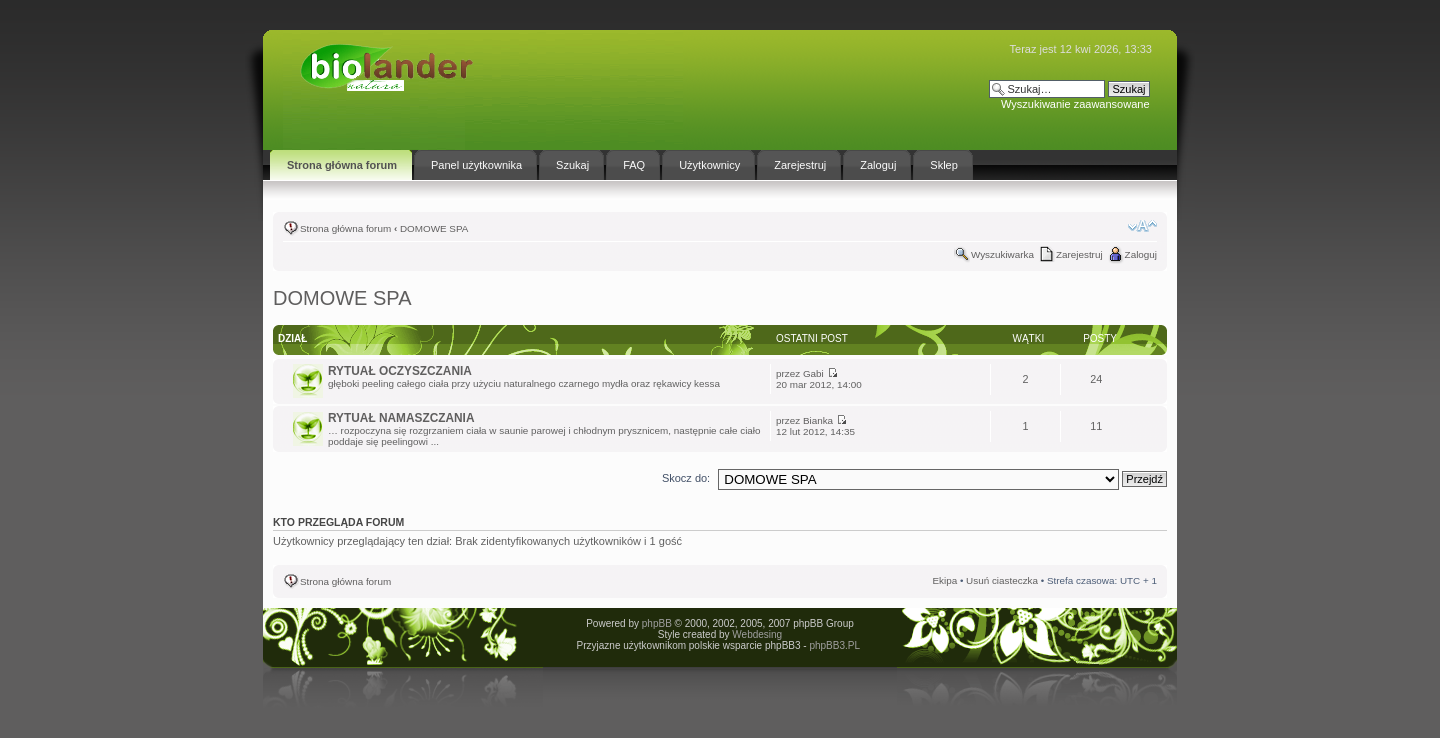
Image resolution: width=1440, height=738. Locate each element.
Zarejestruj (1079, 254)
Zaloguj (1141, 254)
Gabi (813, 373)
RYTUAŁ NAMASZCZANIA (401, 418)
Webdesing (757, 634)
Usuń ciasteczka (1002, 580)
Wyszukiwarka (1002, 254)
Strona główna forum (345, 228)
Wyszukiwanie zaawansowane (1075, 104)
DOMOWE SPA (434, 228)
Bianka (818, 420)
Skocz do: (686, 478)
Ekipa (944, 580)
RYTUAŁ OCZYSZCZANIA (400, 371)
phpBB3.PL (834, 645)
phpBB (657, 623)
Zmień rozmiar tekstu (1142, 226)
